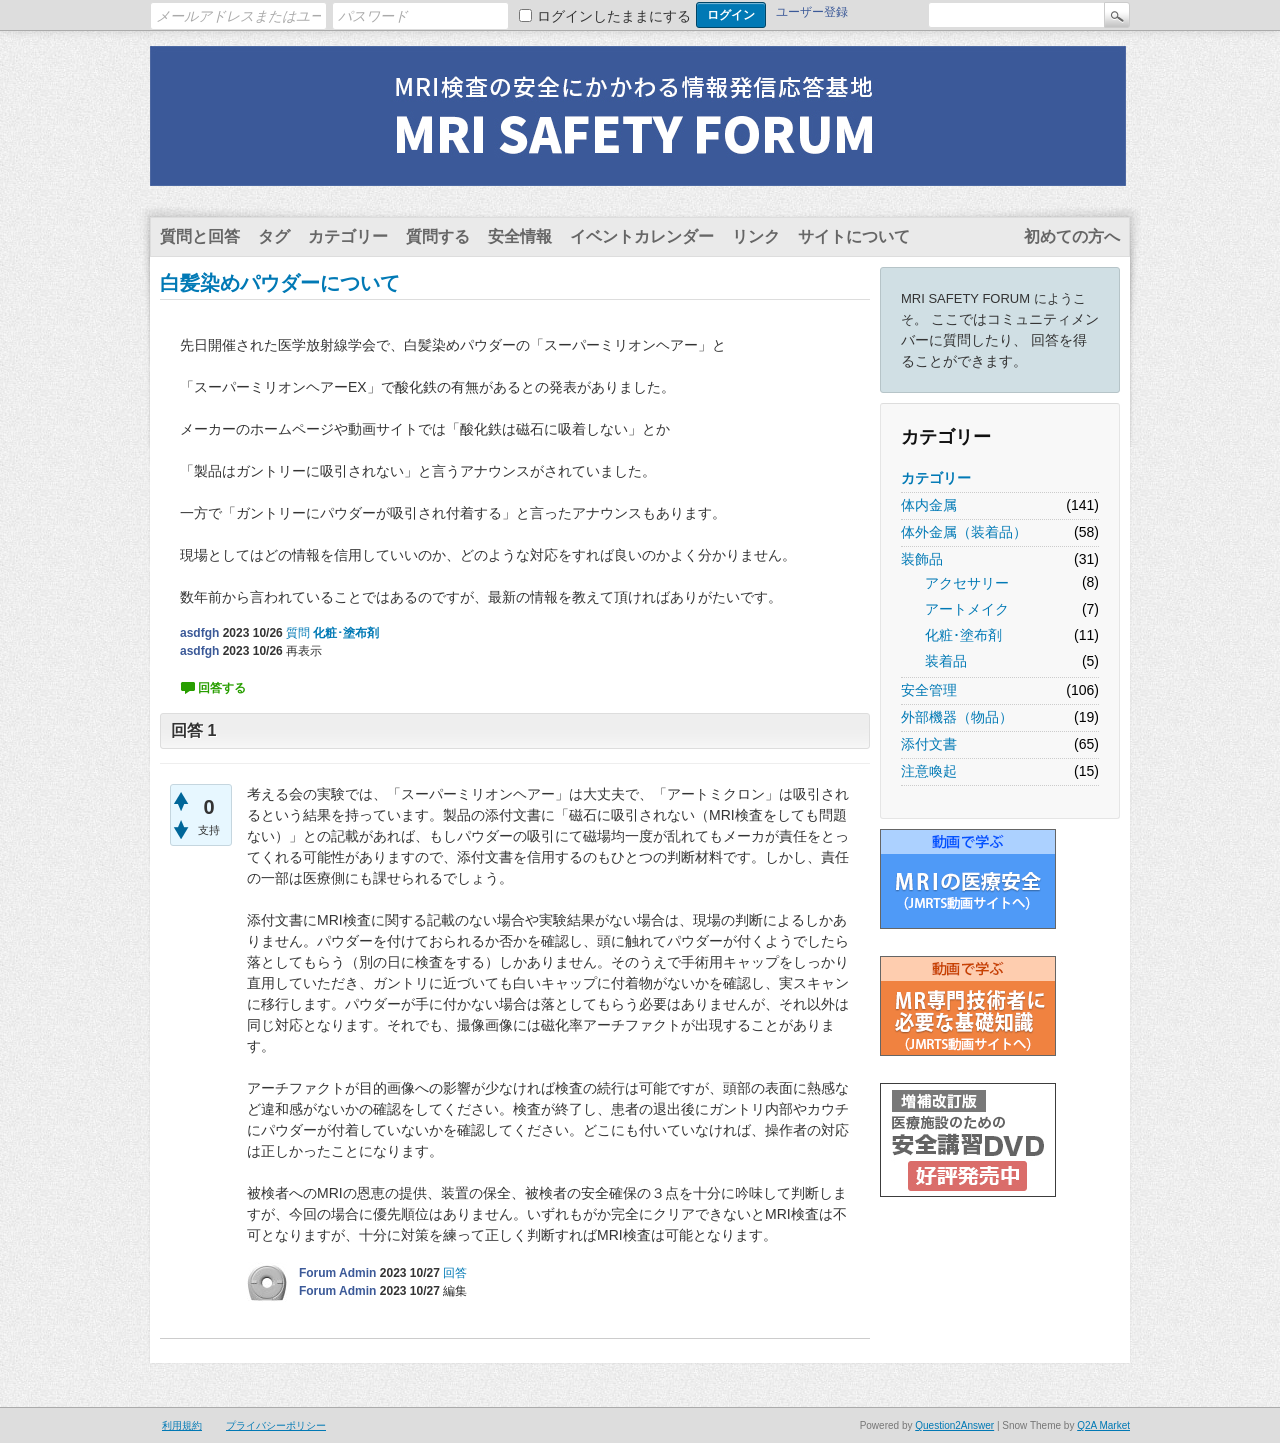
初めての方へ (1072, 236)
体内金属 (929, 505)
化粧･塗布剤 (963, 635)
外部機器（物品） (957, 717)
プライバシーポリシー (276, 1425)
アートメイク (967, 609)
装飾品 (922, 559)
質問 (298, 633)
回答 (455, 1273)
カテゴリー (348, 236)
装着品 (946, 661)
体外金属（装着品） (964, 532)
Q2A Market (1103, 1425)
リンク (756, 236)
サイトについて (854, 236)
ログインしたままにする (614, 16)
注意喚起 (929, 771)
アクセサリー (967, 583)
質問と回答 (200, 236)
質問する (438, 236)
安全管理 (929, 690)
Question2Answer (954, 1425)
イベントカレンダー (642, 236)
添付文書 (929, 744)
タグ (274, 236)
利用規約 (182, 1425)
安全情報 (520, 236)
